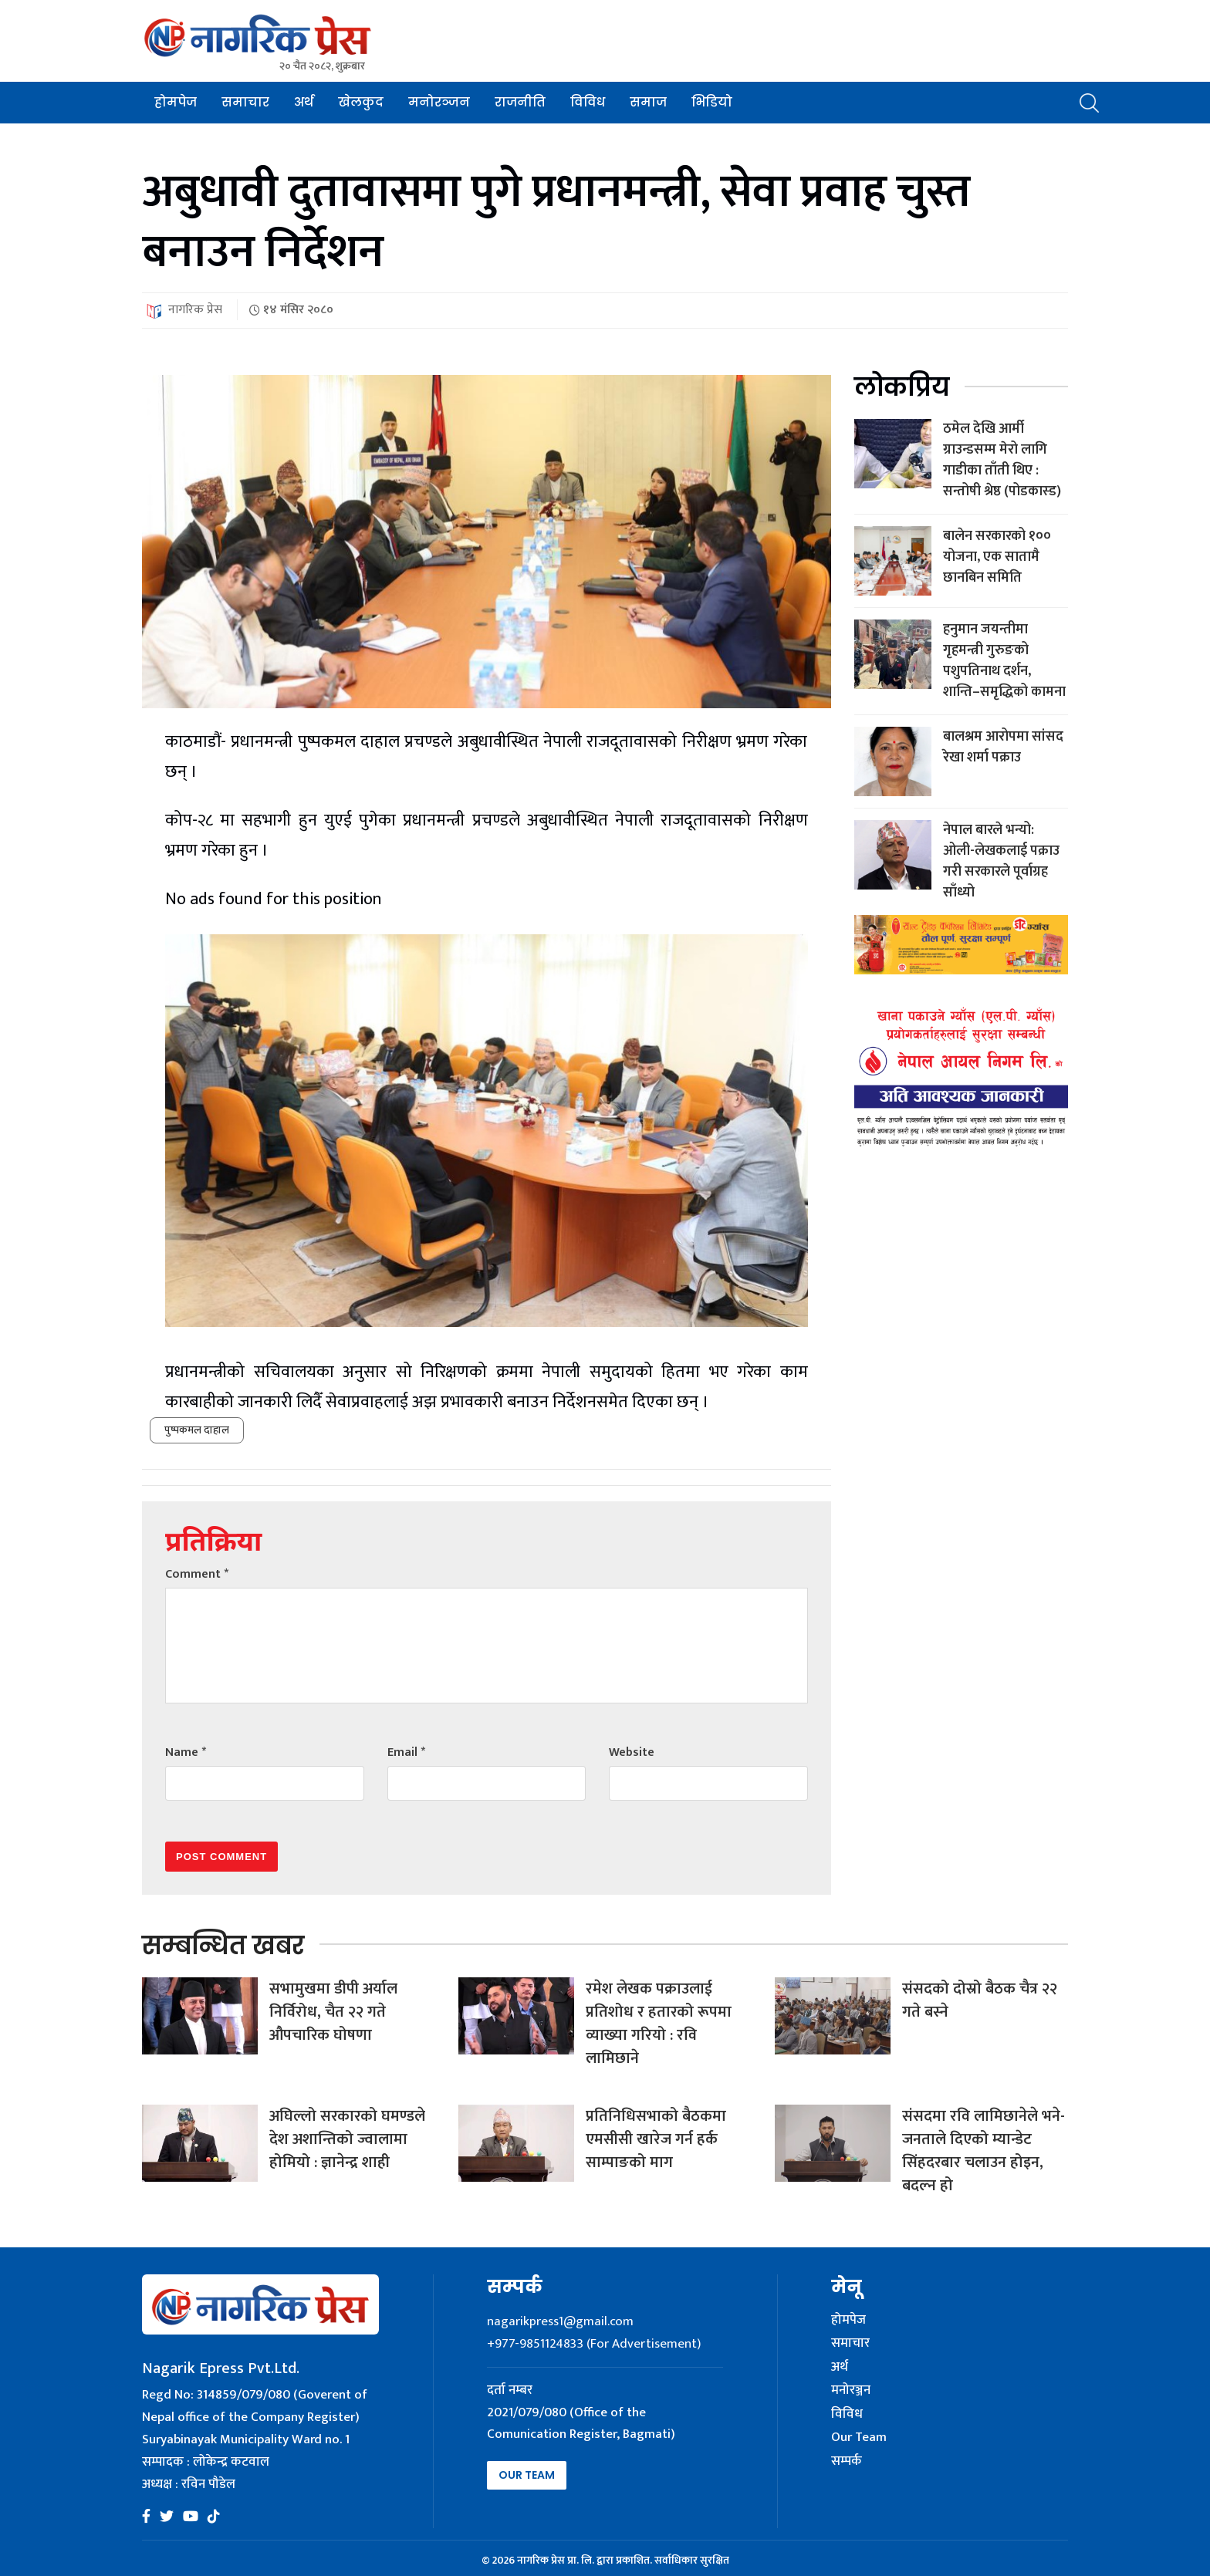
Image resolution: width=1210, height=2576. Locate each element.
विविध (587, 102)
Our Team (527, 2475)
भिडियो (711, 102)
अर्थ (303, 102)
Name (185, 1752)
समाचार (245, 102)
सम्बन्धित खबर (223, 1945)
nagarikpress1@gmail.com (560, 2321)
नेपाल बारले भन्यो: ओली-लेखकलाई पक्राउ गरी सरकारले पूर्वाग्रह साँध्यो (1001, 861)
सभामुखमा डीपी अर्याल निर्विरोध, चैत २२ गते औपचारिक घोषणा (333, 2012)
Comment (196, 1574)
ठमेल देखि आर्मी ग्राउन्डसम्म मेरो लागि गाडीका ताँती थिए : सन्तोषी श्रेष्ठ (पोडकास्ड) (1002, 460)
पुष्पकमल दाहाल (196, 1430)
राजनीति (520, 102)
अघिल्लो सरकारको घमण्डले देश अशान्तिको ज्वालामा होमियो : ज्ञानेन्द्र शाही (347, 2139)
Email (406, 1752)
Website (631, 1752)
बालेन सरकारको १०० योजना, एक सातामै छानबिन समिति (997, 557)
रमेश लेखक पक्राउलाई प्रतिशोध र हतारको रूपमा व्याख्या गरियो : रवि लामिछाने (659, 2023)
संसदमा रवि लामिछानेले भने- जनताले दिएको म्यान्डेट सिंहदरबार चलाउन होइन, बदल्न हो (983, 2151)
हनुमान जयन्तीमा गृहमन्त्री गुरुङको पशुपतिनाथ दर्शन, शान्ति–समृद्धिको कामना (1004, 661)
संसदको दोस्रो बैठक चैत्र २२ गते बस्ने (979, 2000)
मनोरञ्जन (439, 102)
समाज (648, 102)
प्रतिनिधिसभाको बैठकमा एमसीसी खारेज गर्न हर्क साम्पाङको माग (656, 2139)
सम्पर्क (846, 2462)
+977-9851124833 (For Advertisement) (594, 2344)
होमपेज (175, 102)
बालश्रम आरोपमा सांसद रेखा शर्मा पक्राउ (1003, 747)
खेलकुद (361, 102)
